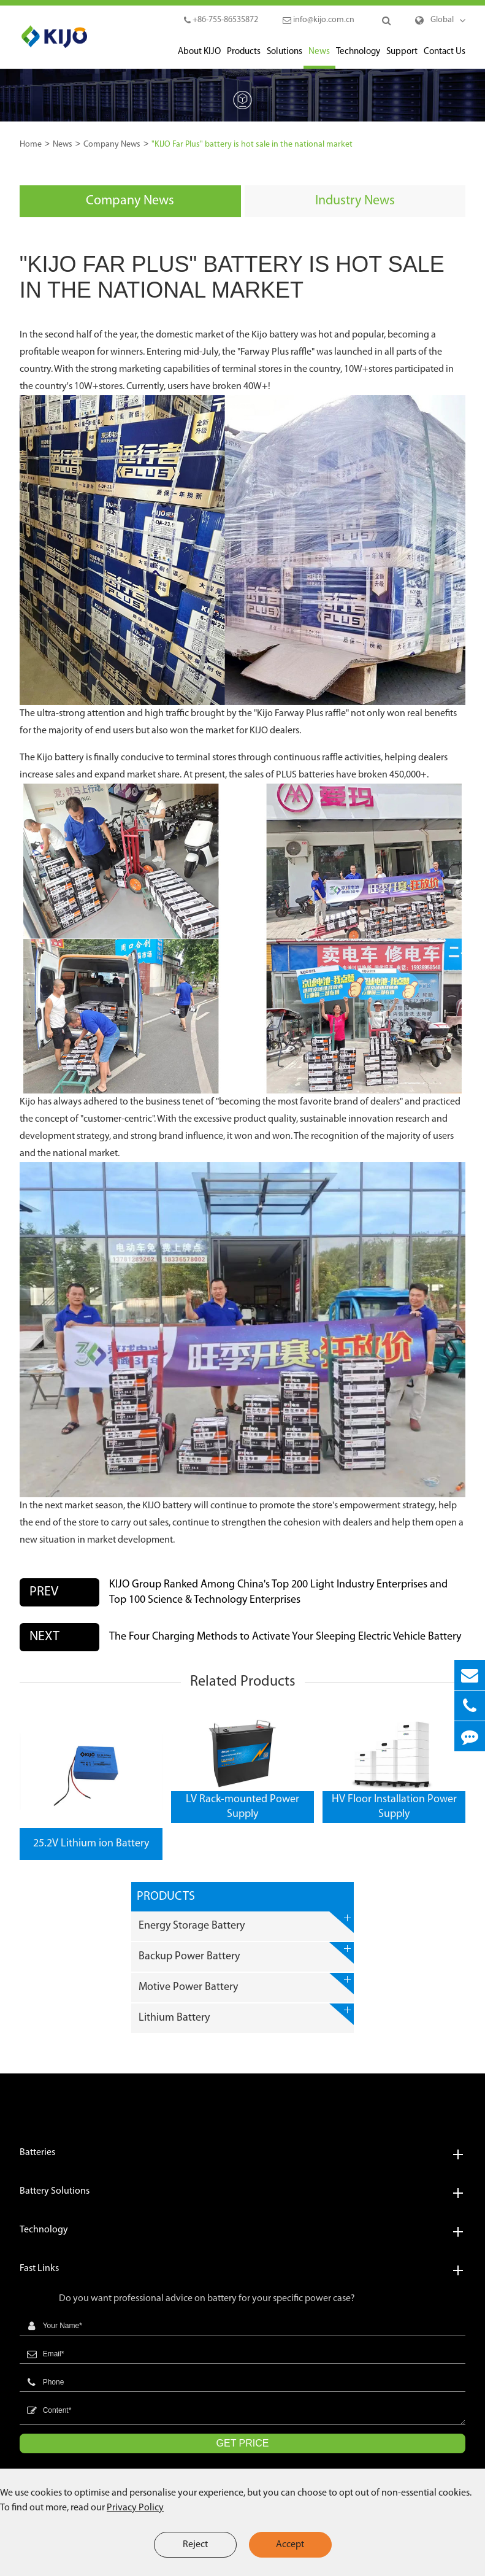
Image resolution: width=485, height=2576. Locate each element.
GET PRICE (242, 2443)
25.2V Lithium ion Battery (91, 1843)
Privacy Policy (135, 2508)
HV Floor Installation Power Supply (394, 1807)
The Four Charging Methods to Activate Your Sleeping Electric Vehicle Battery (285, 1637)
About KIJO (199, 58)
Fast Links (243, 2269)
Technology (358, 58)
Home (31, 144)
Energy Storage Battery (246, 1922)
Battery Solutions (243, 2191)
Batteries (243, 2153)
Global (442, 20)
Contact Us (444, 58)
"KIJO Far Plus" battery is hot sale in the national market (252, 144)
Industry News (355, 201)
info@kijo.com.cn (318, 20)
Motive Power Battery (246, 1983)
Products (244, 58)
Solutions (284, 58)
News (319, 58)
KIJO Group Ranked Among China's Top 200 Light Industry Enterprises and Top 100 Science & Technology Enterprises (278, 1592)
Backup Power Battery (246, 1953)
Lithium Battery (246, 2014)
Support (402, 58)
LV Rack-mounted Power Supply (242, 1807)
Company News (111, 144)
